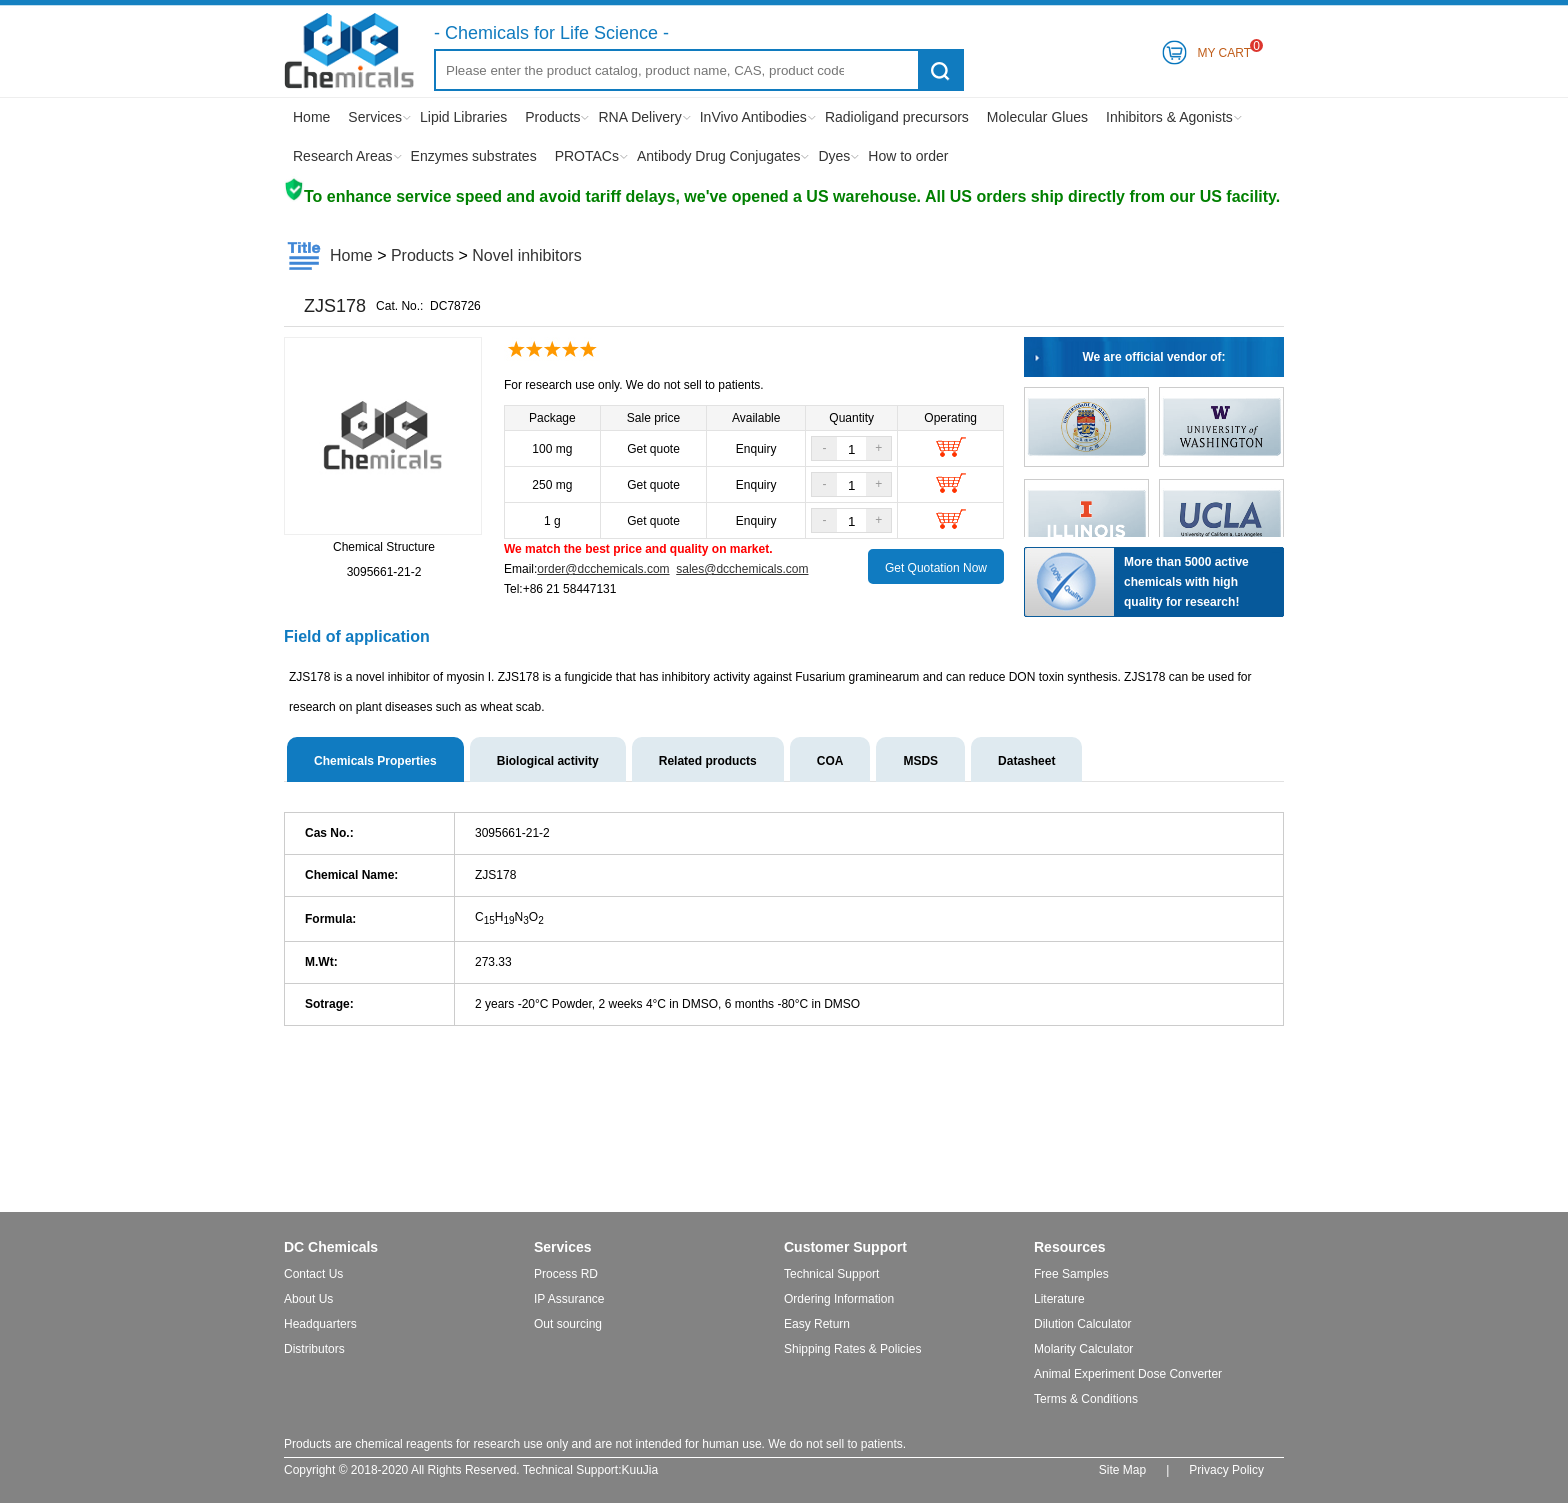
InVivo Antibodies (753, 117)
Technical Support (831, 1274)
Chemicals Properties (375, 761)
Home (311, 117)
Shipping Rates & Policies (852, 1349)
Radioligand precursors (897, 117)
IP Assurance (569, 1299)
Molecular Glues (1037, 117)
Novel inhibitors (526, 255)
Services (375, 117)
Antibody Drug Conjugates (718, 156)
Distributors (314, 1349)
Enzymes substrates (474, 156)
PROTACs (587, 156)
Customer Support (845, 1247)
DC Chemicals (331, 1247)
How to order (908, 156)
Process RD (566, 1274)
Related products (708, 761)
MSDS (920, 761)
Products (552, 117)
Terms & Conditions (1086, 1399)
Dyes (834, 156)
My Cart (1224, 49)
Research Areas (343, 156)
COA (830, 761)
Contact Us (313, 1274)
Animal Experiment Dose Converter (1128, 1374)
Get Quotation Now (936, 568)
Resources (1070, 1247)
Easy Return (817, 1324)
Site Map (1122, 1470)
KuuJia (640, 1470)
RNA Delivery (639, 117)
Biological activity (548, 761)
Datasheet (1026, 761)
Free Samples (1071, 1274)
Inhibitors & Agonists (1169, 117)
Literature (1059, 1299)
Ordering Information (839, 1299)
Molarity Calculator (1083, 1349)
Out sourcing (568, 1324)
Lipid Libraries (463, 117)
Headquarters (320, 1324)
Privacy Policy (1226, 1470)
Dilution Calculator (1082, 1324)
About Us (308, 1299)
